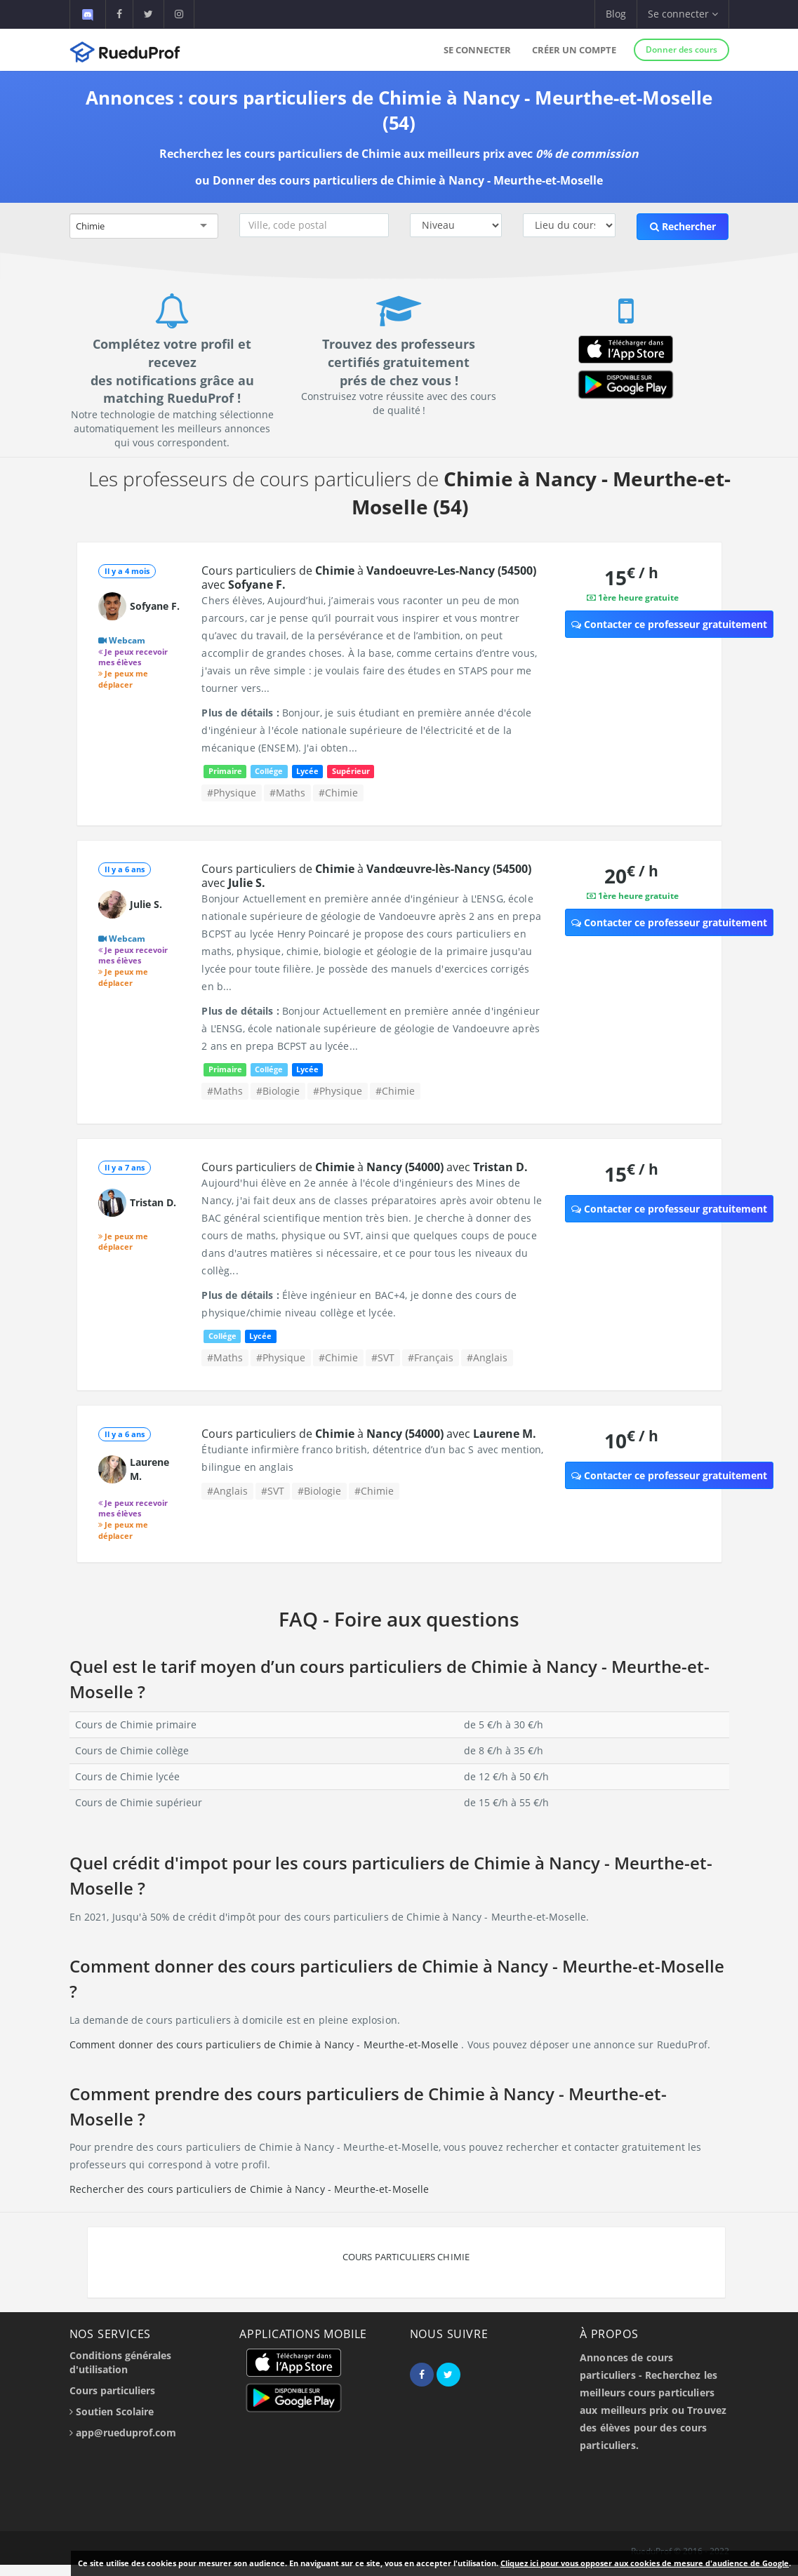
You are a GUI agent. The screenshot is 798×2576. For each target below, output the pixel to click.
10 (631, 1440)
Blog (616, 13)
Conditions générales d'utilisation (120, 2362)
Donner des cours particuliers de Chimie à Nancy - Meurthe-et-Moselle (408, 180)
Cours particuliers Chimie (406, 2256)
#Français (430, 1357)
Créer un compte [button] (574, 50)
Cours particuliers (112, 2390)
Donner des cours (681, 49)
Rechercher (683, 226)
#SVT (382, 1357)
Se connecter (477, 50)
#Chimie (338, 792)
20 (631, 875)
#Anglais (487, 1357)
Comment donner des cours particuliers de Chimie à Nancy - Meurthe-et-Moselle (265, 2044)
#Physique (231, 792)
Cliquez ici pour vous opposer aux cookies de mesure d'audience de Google (644, 2563)
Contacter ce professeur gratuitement (669, 624)
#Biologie (278, 1090)
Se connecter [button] (683, 13)
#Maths (287, 792)
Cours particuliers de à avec (368, 577)
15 (631, 577)
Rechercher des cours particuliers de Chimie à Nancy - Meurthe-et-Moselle (249, 2189)
